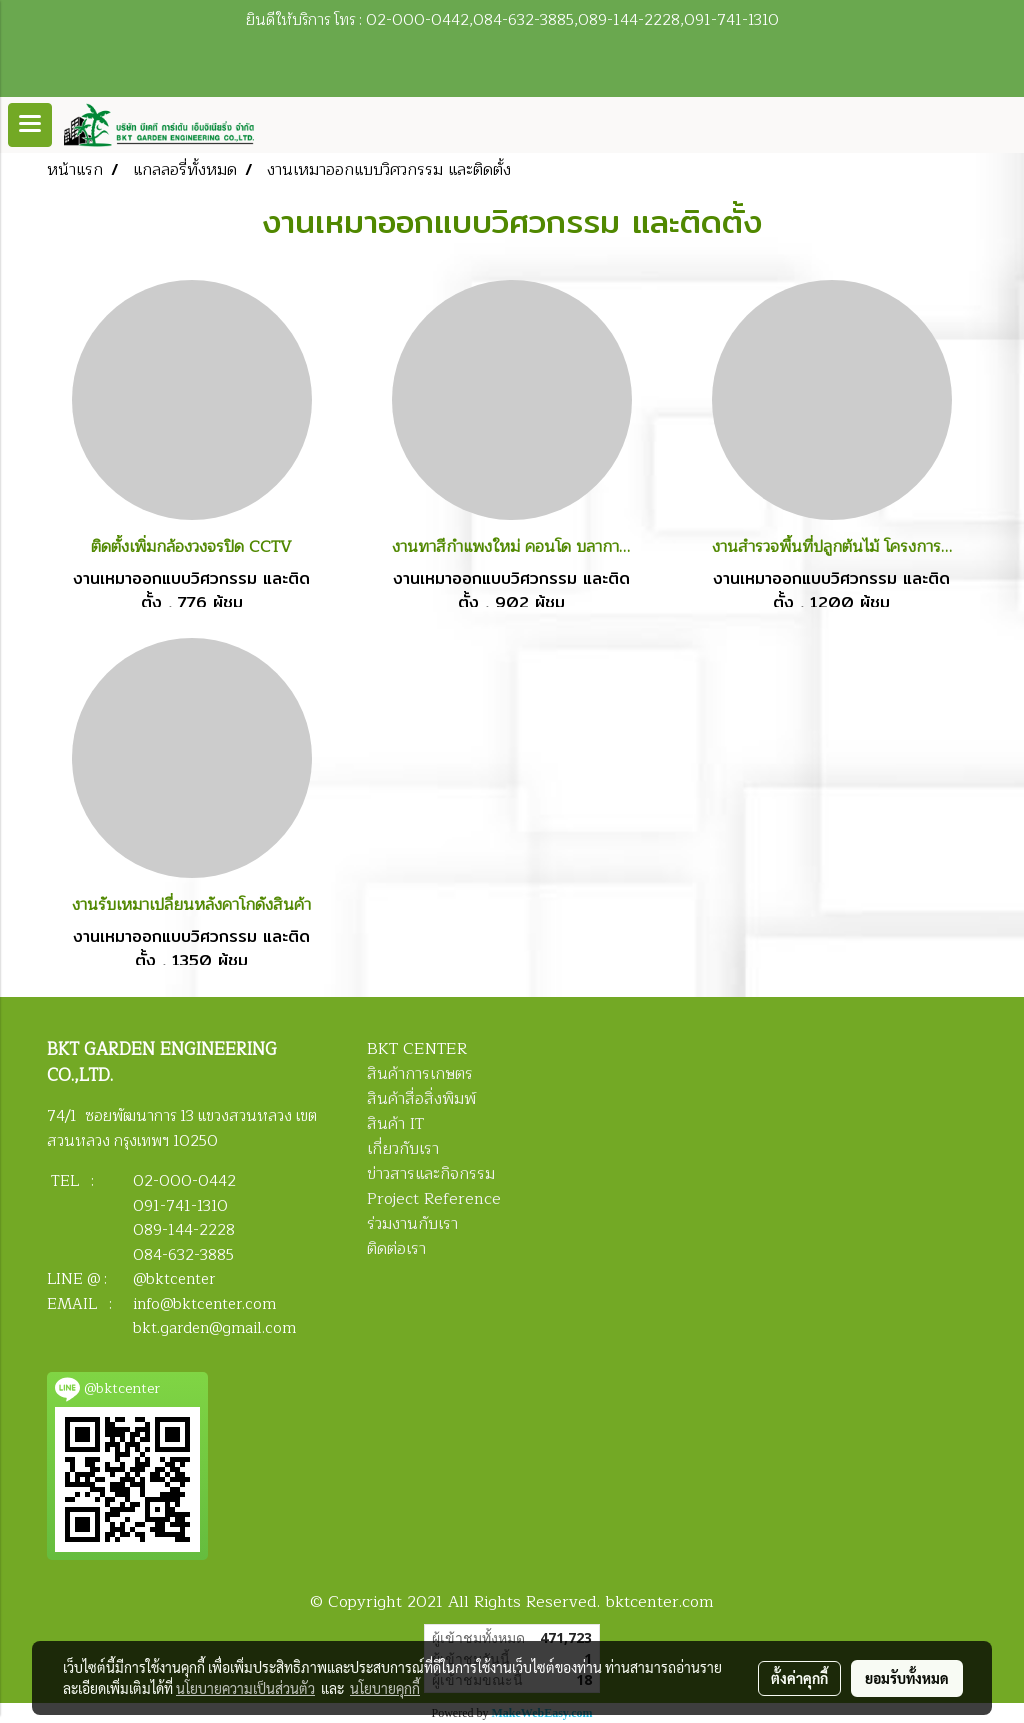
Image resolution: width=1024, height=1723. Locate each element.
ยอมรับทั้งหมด (907, 1678)
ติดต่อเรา (396, 1249)
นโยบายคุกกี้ (385, 1688)
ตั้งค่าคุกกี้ (799, 1678)
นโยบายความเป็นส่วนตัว (245, 1688)
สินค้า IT (395, 1124)
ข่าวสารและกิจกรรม (431, 1174)
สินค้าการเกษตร (420, 1074)
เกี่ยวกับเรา (403, 1149)
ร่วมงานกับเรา (412, 1224)
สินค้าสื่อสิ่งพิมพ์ (421, 1099)
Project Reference (434, 1199)
